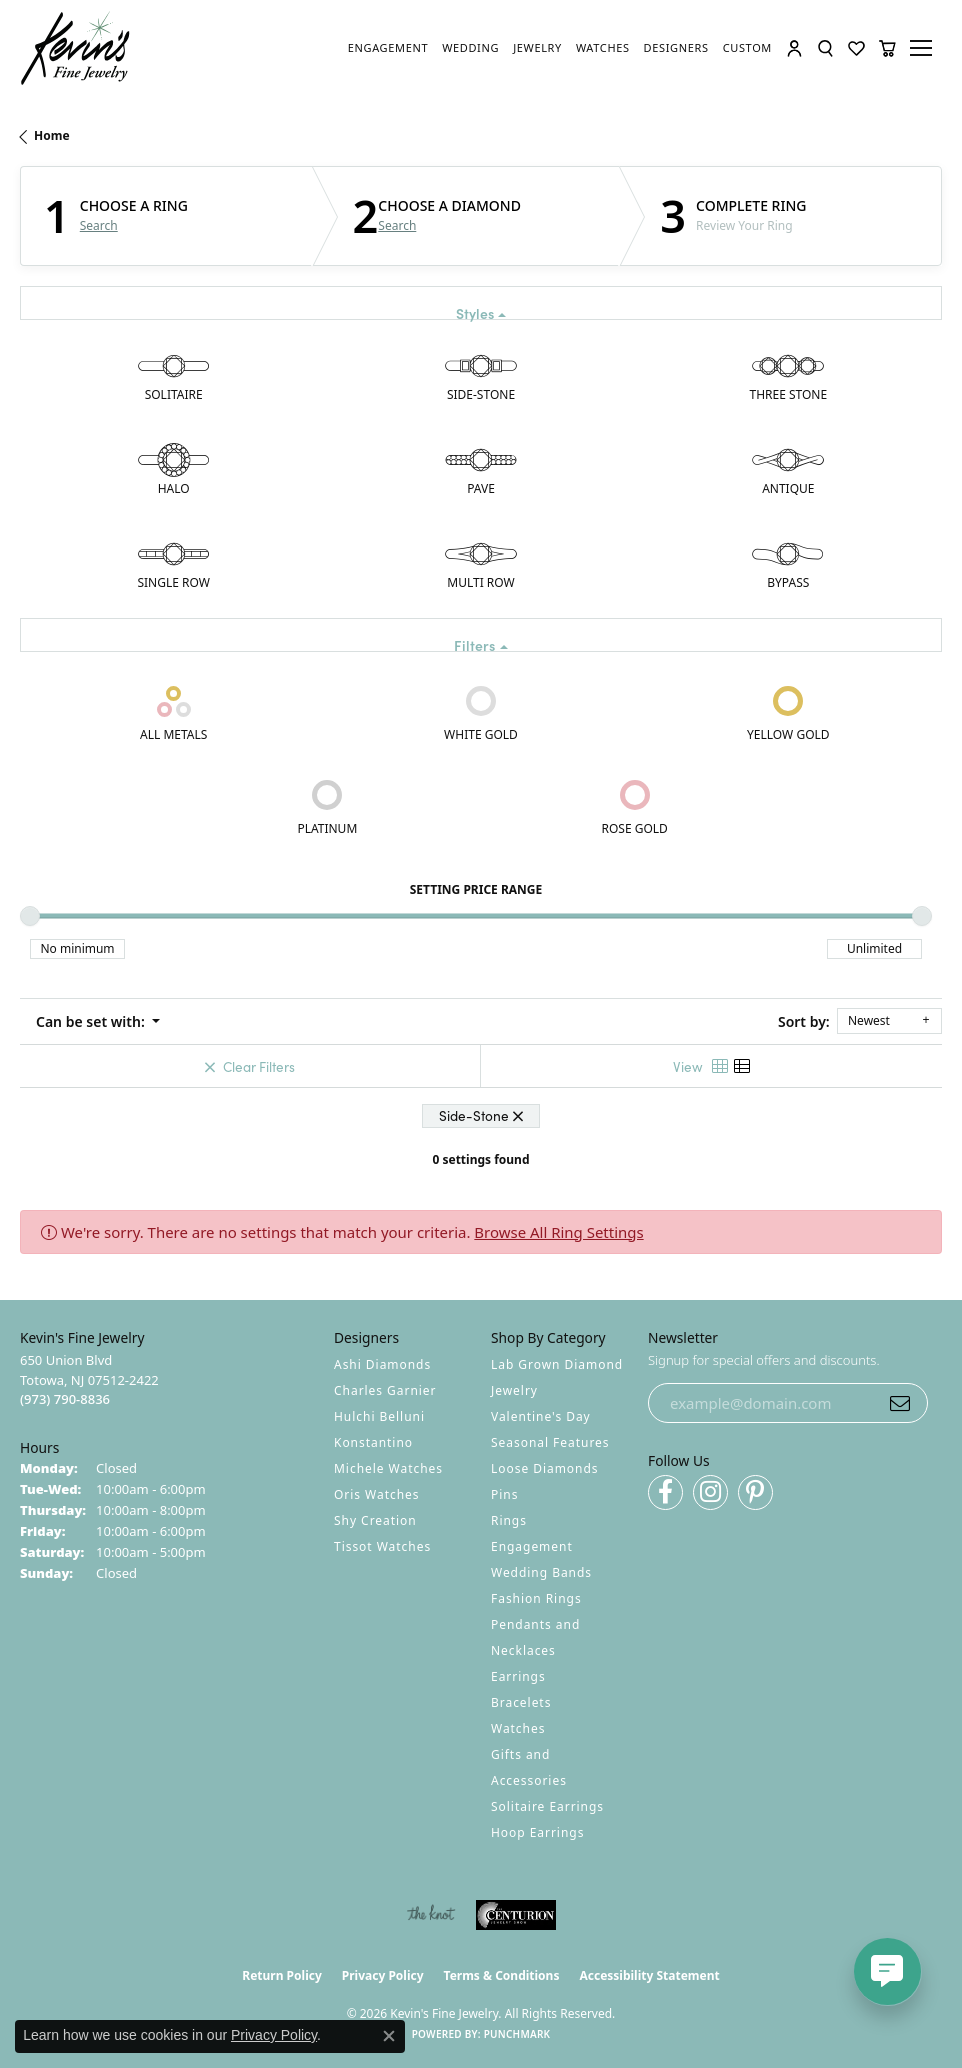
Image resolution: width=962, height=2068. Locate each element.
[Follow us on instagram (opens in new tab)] (710, 1492)
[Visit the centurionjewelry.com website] (516, 1915)
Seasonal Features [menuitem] (550, 1442)
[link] (388, 48)
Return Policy (282, 1975)
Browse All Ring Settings (558, 1232)
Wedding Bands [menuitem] (541, 1572)
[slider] (30, 916)
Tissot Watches (382, 1546)
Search (99, 226)
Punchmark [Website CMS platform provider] (517, 2034)
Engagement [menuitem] (532, 1546)
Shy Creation (375, 1520)
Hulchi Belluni (379, 1416)
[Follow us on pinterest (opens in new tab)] (755, 1492)
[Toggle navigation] (924, 48)
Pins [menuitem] (504, 1494)
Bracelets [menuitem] (521, 1702)
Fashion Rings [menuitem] (536, 1598)
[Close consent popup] (389, 2036)
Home (52, 135)
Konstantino (373, 1442)
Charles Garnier (385, 1390)
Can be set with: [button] (92, 1021)
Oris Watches (377, 1494)
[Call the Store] (65, 1399)
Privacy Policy (383, 1975)
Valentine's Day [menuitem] (541, 1416)
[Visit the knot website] (430, 1915)
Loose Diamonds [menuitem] (545, 1468)
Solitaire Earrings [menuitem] (547, 1806)
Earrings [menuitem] (518, 1676)
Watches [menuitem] (518, 1728)
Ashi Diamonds (382, 1364)
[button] (794, 48)
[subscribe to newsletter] (900, 1403)
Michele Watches (388, 1468)
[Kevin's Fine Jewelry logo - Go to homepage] (76, 48)
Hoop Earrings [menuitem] (537, 1832)
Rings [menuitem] (509, 1520)
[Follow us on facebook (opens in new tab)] (665, 1492)
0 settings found (480, 1159)
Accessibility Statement (649, 1975)
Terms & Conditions (502, 1975)
